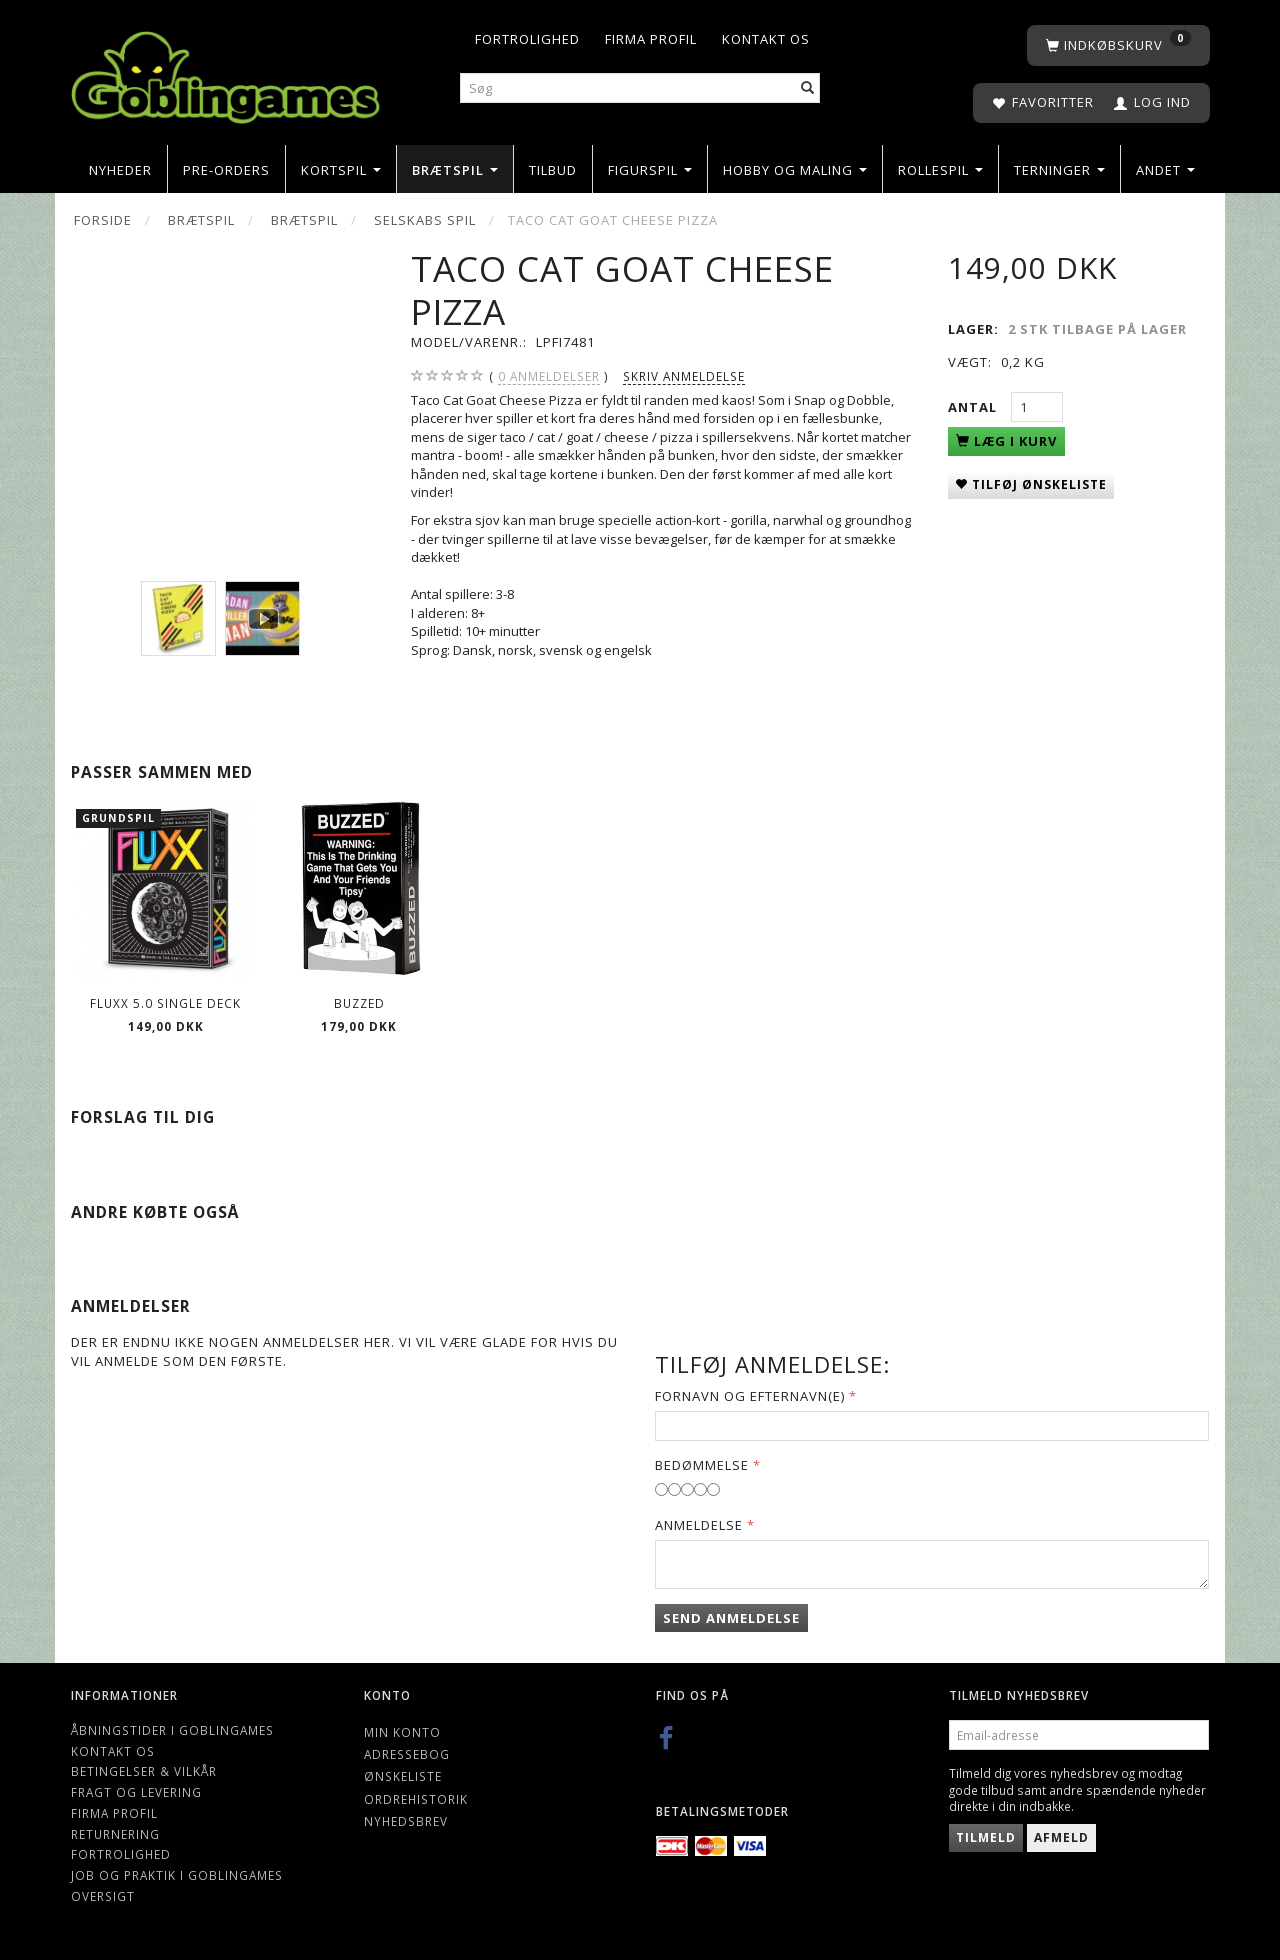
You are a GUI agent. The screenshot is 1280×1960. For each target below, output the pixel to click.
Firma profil (651, 39)
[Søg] (808, 88)
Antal (974, 407)
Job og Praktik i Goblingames (177, 1875)
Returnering (115, 1834)
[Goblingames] (225, 72)
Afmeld (1061, 1837)
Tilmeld (986, 1837)
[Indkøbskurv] (1118, 45)
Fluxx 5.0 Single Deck (165, 1003)
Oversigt (103, 1896)
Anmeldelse (699, 1525)
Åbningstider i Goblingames (172, 1730)
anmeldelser (549, 376)
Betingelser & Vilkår (144, 1771)
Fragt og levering (136, 1792)
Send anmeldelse (731, 1618)
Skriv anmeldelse (684, 376)
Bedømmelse (702, 1465)
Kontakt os (766, 39)
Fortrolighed (527, 39)
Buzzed (359, 1003)
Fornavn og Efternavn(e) (750, 1396)
